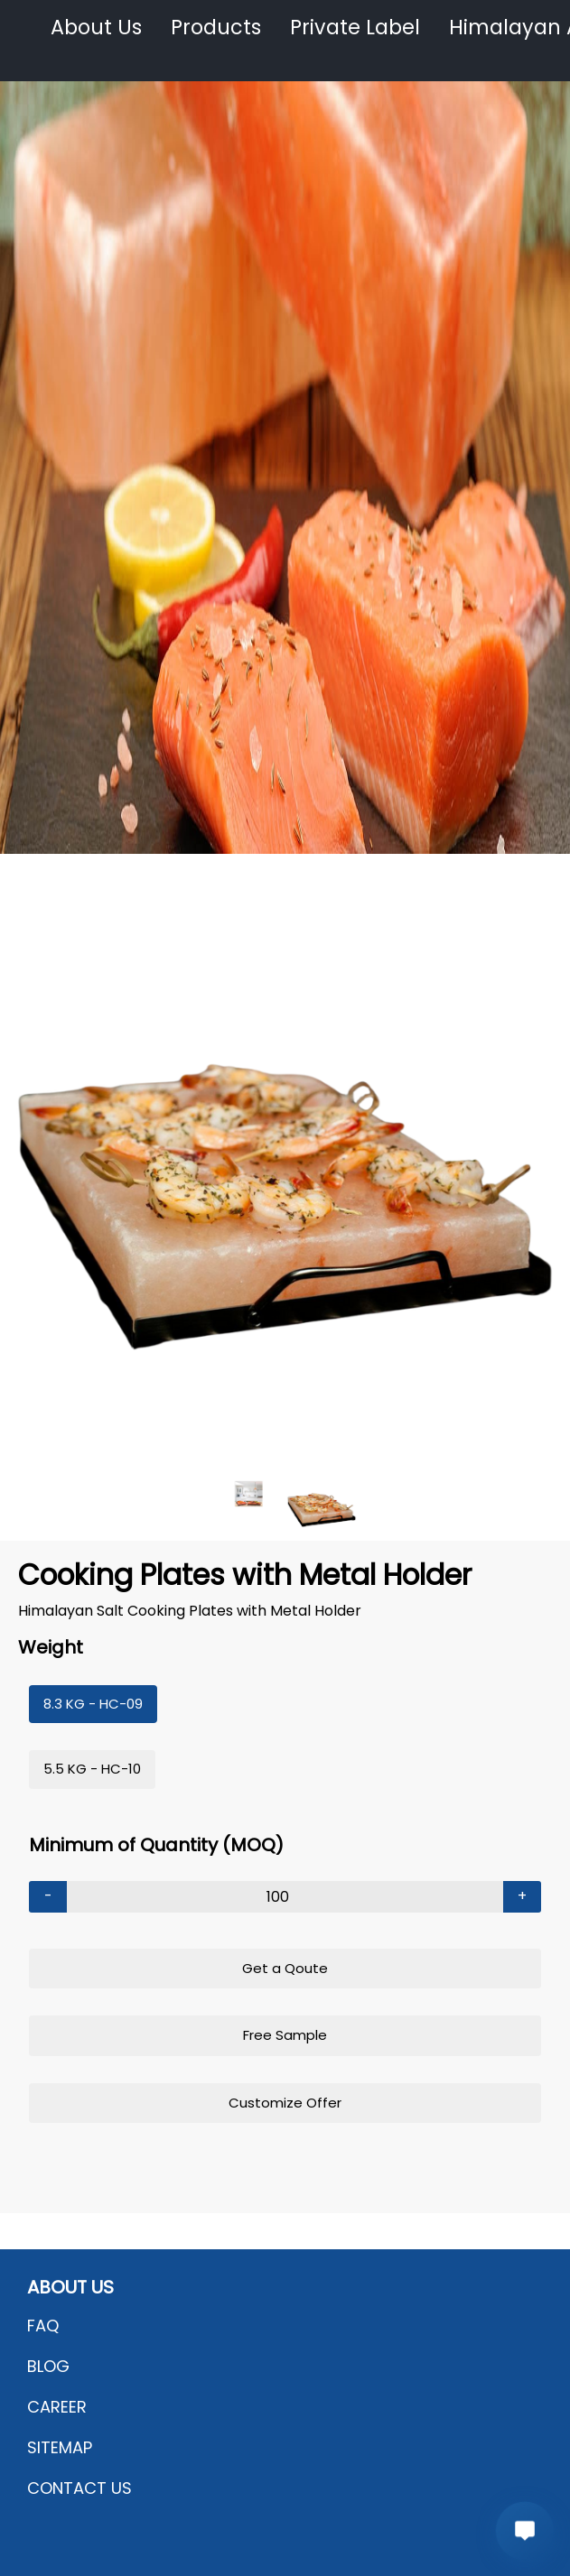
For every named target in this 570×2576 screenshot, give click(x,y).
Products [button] (216, 28)
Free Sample (285, 2034)
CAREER (57, 2406)
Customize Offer (285, 2102)
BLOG (48, 2366)
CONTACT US (79, 2488)
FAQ (43, 2325)
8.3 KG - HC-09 (93, 1703)
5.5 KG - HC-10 (92, 1768)
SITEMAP (59, 2447)
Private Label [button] (355, 28)
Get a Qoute (285, 1968)
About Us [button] (96, 28)
